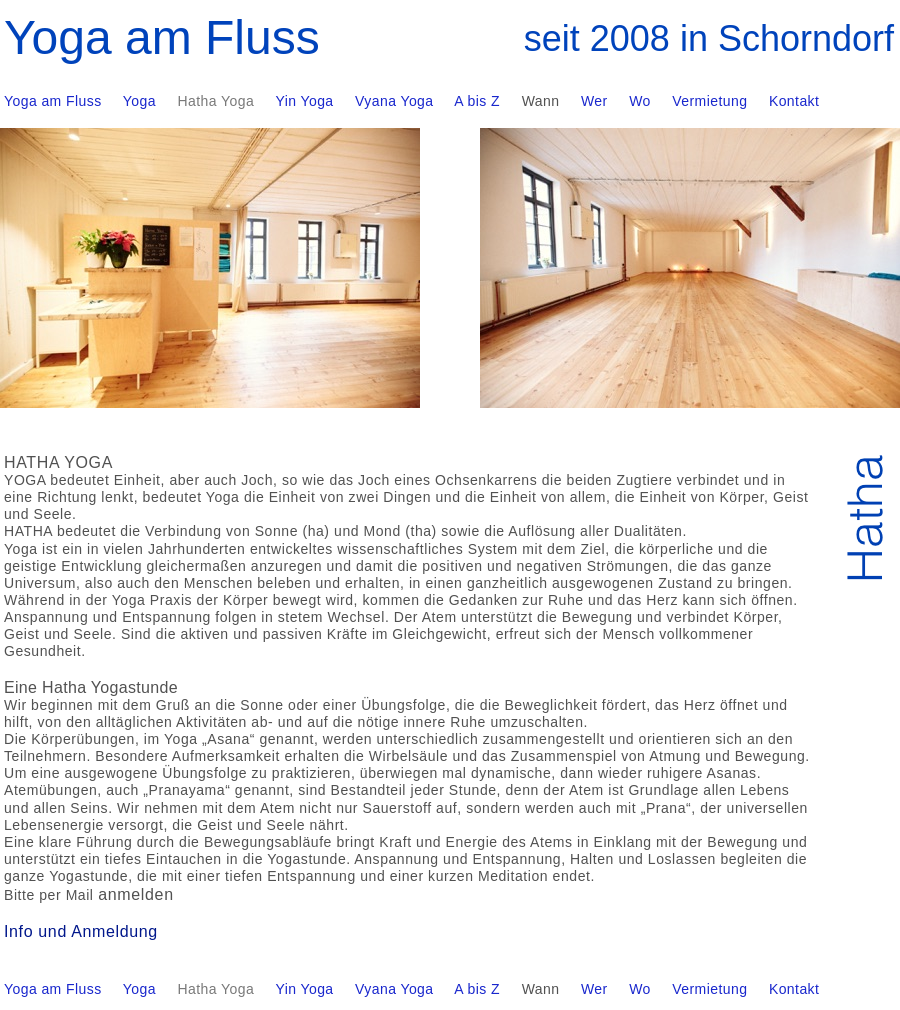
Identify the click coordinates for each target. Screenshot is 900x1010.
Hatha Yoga (216, 989)
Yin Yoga (304, 989)
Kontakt (794, 989)
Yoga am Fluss (53, 989)
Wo (640, 989)
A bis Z (477, 989)
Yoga (139, 989)
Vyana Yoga (394, 989)
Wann (541, 989)
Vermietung (709, 989)
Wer (594, 989)
